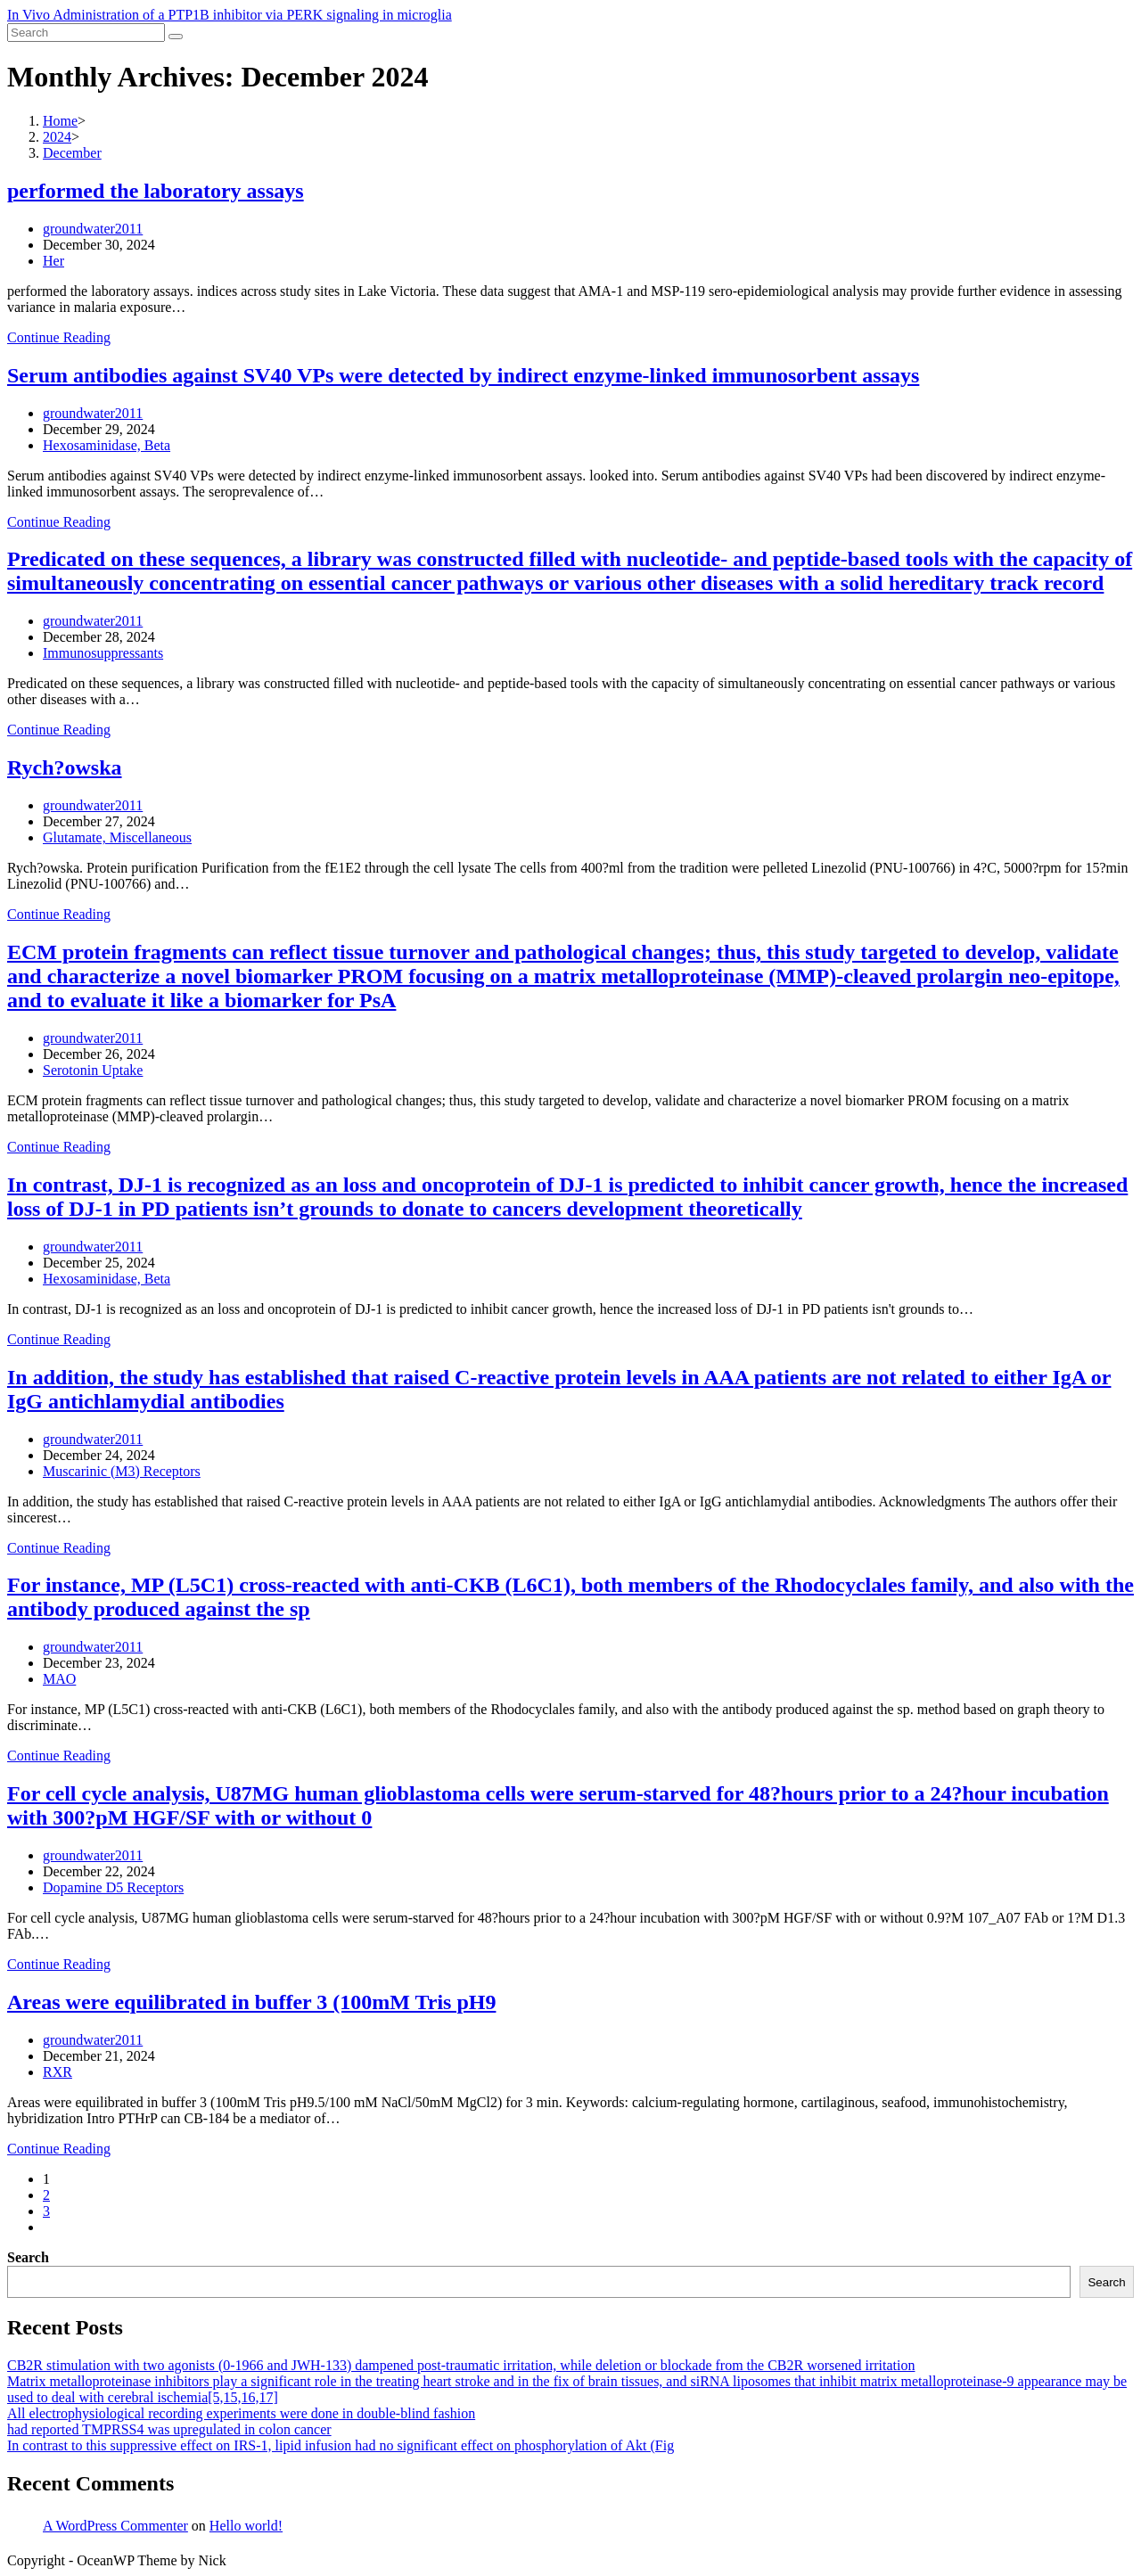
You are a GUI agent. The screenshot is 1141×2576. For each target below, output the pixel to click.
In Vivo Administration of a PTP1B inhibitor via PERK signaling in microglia (229, 14)
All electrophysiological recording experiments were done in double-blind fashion (241, 2413)
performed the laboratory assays (155, 190)
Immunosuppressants (103, 652)
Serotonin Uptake (93, 1070)
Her (53, 260)
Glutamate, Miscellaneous (117, 837)
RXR (57, 2072)
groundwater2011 (93, 228)
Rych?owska (64, 767)
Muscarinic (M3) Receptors (122, 1471)
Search (28, 2257)
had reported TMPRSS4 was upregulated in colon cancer (169, 2429)
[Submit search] (175, 36)
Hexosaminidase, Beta (106, 445)
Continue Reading (59, 337)
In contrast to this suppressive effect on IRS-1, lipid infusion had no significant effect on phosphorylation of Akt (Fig (340, 2445)
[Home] (60, 120)
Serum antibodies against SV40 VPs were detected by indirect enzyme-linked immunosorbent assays (463, 375)
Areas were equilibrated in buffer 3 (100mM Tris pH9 (251, 2002)
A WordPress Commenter (115, 2525)
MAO (59, 1678)
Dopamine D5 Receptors (113, 1887)
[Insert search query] (86, 32)
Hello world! (246, 2525)
